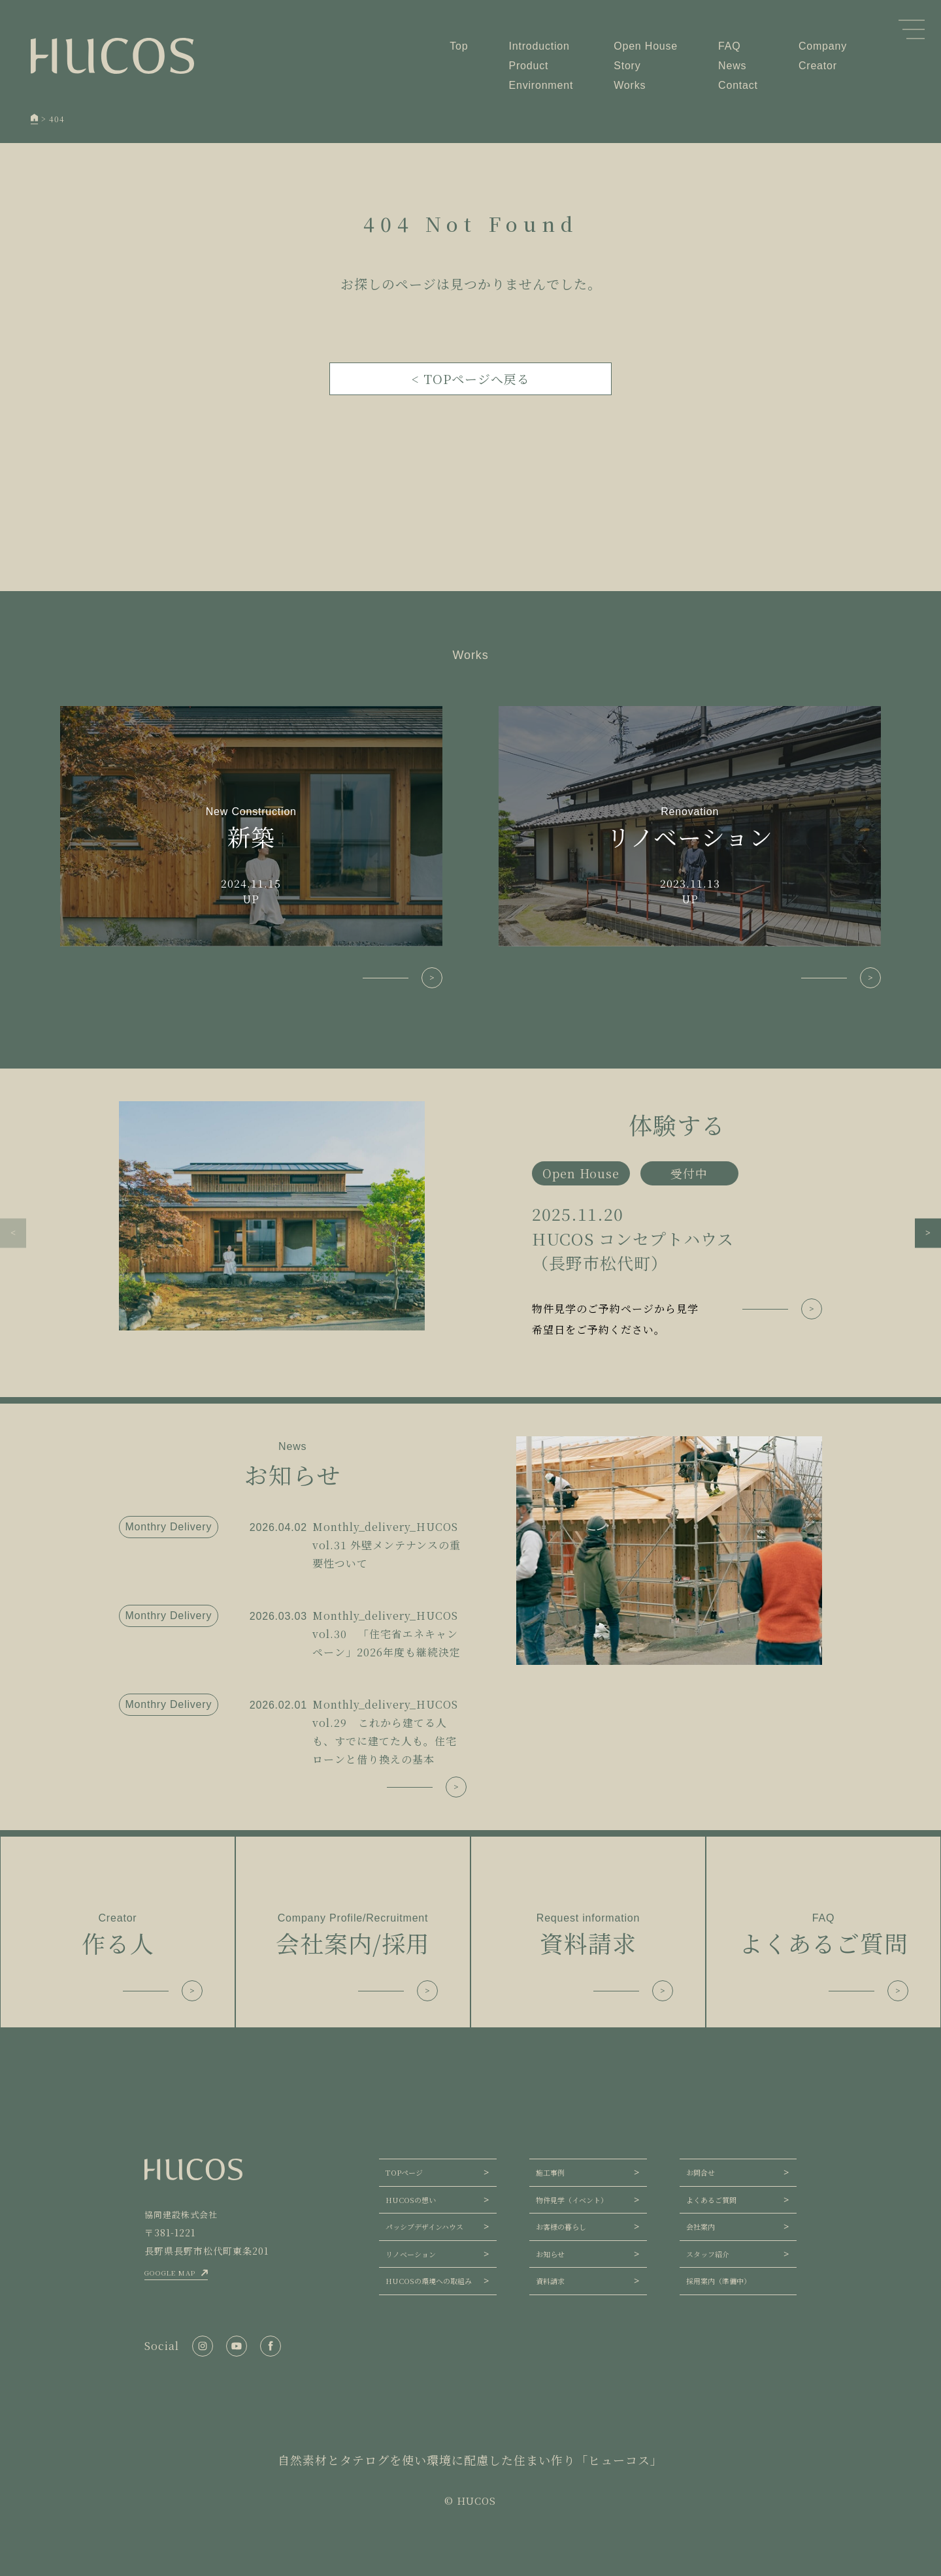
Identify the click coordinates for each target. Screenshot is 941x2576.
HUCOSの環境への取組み (429, 2281)
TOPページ (404, 2172)
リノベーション (411, 2254)
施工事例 (550, 2172)
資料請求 (550, 2281)
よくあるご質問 (711, 2200)
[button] (13, 1233)
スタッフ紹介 (707, 2254)
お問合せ (700, 2172)
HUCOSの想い (411, 2200)
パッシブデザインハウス (424, 2226)
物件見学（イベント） (572, 2200)
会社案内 (700, 2226)
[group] (470, 1220)
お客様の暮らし (561, 2226)
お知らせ (550, 2254)
